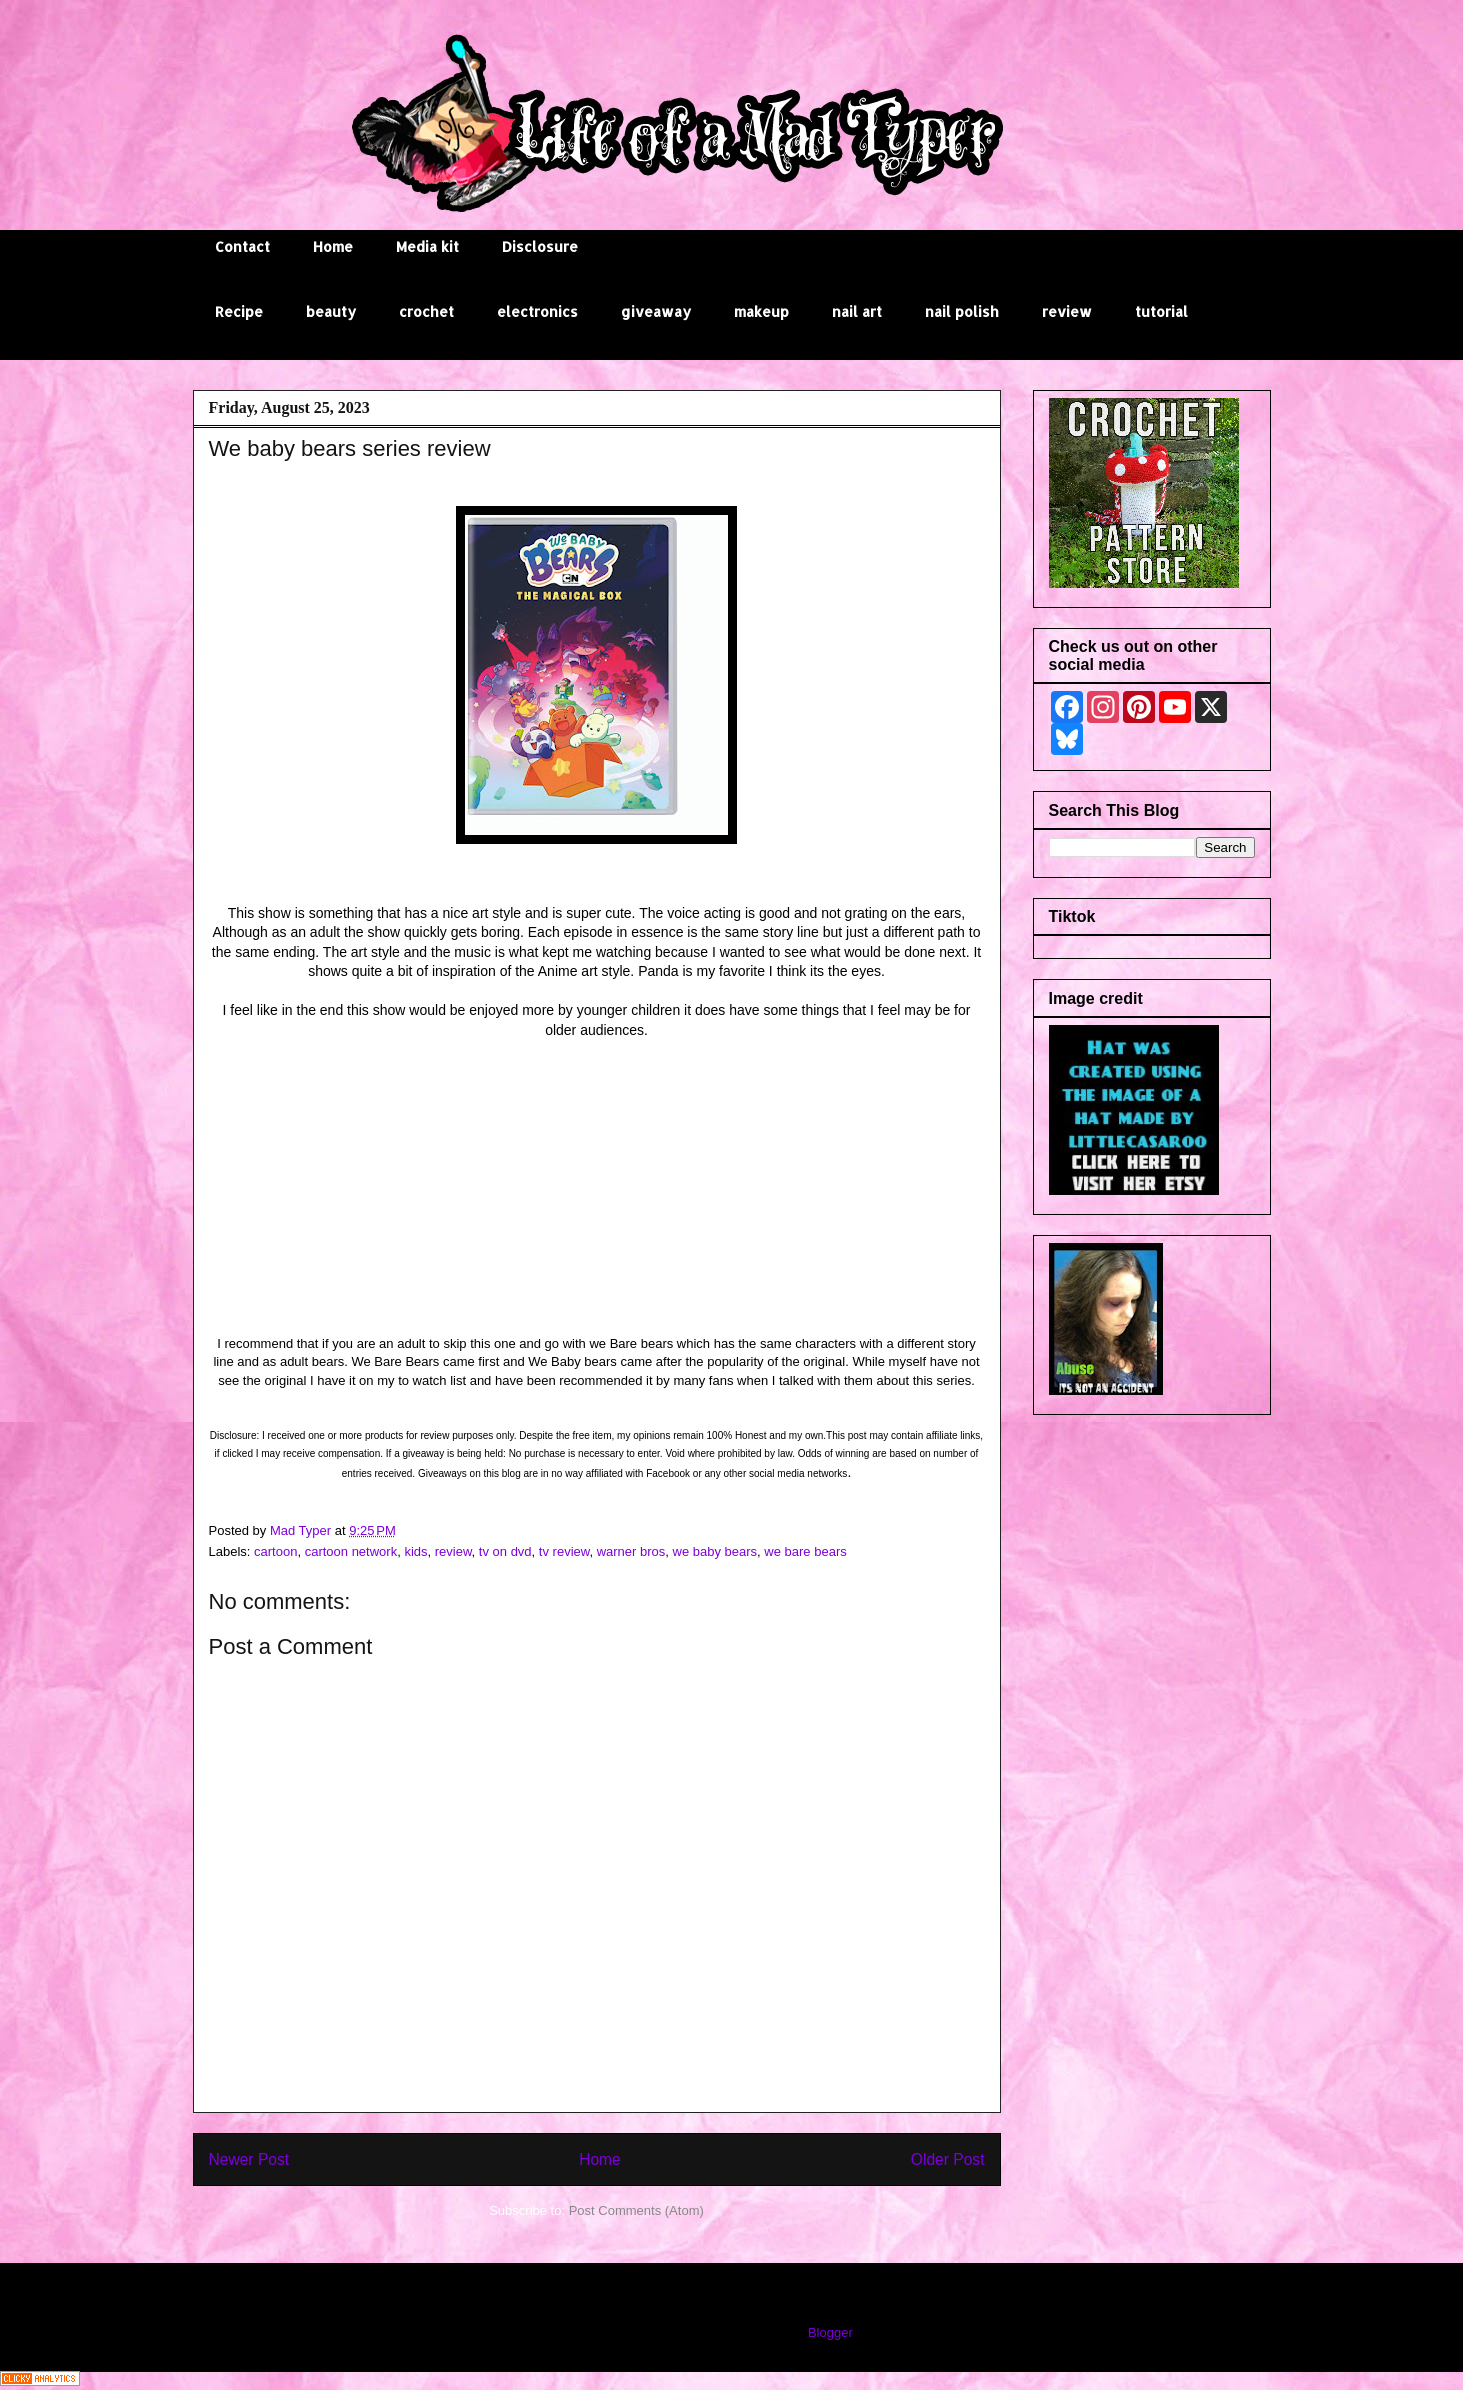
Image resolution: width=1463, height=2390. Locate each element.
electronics (537, 311)
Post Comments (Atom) (636, 2210)
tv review (564, 1551)
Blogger (830, 2332)
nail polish (962, 311)
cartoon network (351, 1551)
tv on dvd (505, 1551)
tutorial (1161, 311)
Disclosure (540, 246)
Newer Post (249, 2159)
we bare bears (805, 1551)
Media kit (427, 246)
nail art (857, 311)
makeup (761, 311)
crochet (426, 311)
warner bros (631, 1551)
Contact (242, 246)
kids (415, 1551)
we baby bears (715, 1551)
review (1067, 311)
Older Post (948, 2159)
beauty (331, 311)
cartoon (275, 1551)
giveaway (656, 311)
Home (333, 246)
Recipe (239, 311)
